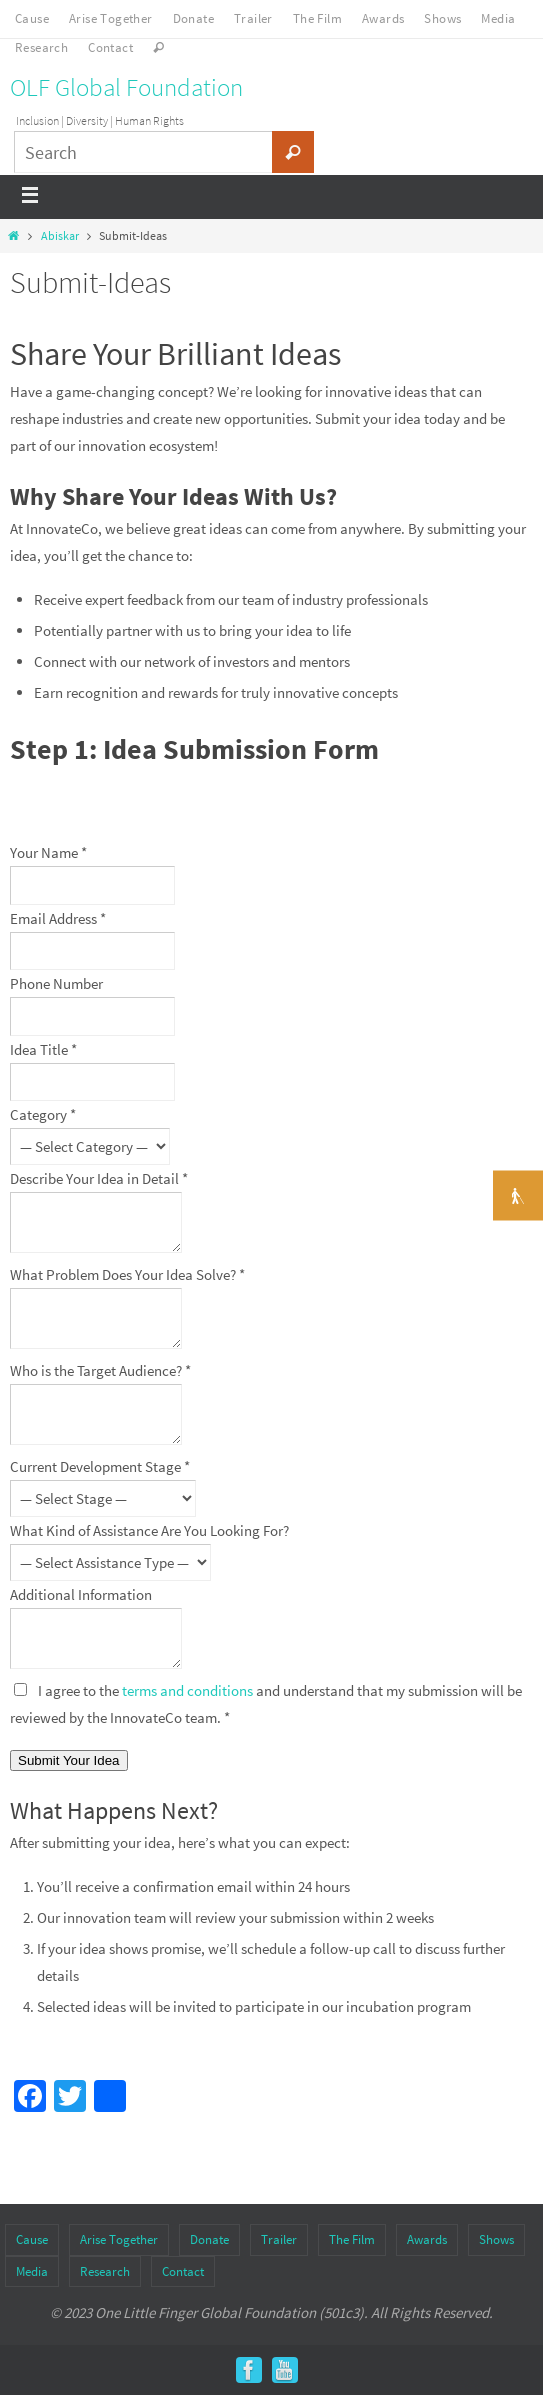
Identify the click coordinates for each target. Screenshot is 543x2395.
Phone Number (56, 983)
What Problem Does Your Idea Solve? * (127, 1274)
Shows (442, 18)
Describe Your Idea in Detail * (99, 1178)
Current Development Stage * (100, 1466)
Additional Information (81, 1594)
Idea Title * (43, 1049)
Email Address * (58, 918)
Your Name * (48, 852)
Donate (193, 18)
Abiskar (60, 235)
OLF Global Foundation (126, 87)
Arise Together (111, 18)
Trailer (253, 18)
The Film (317, 18)
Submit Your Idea (69, 1760)
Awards (383, 18)
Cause (32, 18)
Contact (110, 47)
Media (498, 18)
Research (41, 47)
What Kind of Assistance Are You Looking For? (149, 1530)
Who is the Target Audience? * (100, 1370)
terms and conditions (187, 1690)
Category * (43, 1114)
